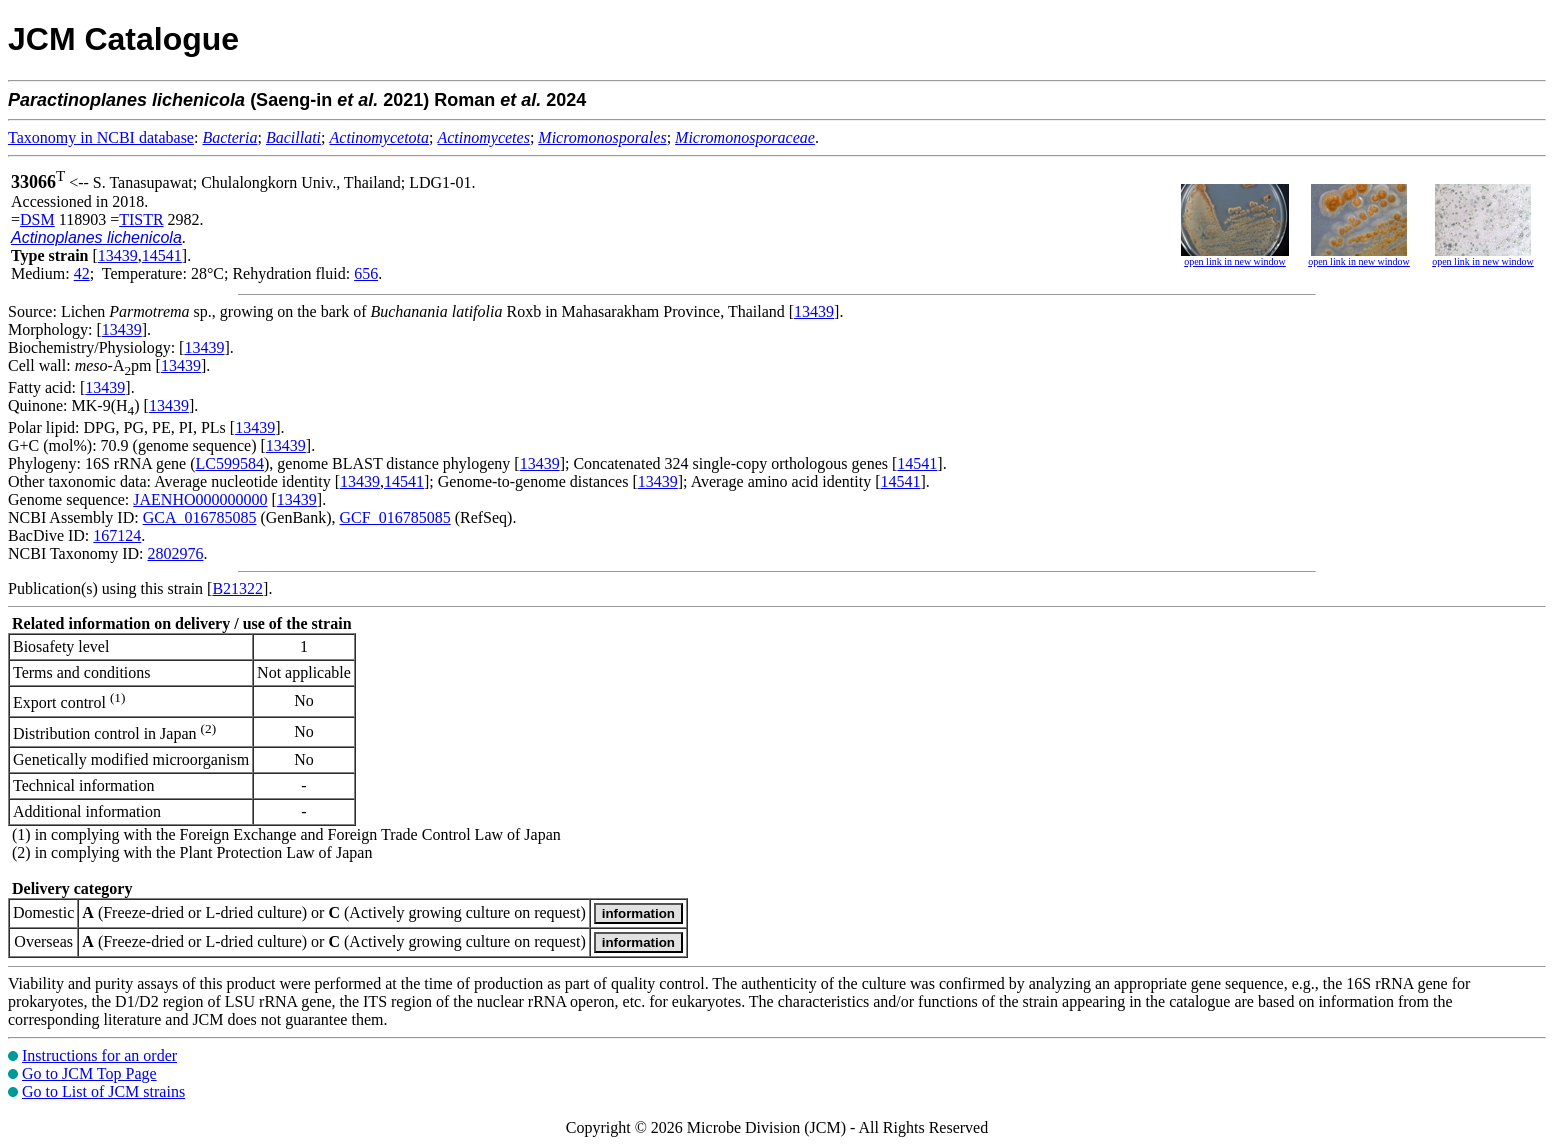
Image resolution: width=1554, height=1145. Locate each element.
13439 (118, 255)
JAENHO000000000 (200, 499)
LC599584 (230, 463)
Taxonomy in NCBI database (101, 137)
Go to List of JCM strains (103, 1091)
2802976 (175, 553)
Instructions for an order (99, 1055)
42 (82, 273)
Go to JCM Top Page (89, 1073)
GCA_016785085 (200, 517)
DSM (37, 219)
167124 (117, 535)
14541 (162, 255)
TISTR (141, 219)
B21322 (237, 588)
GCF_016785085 (395, 517)
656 (366, 273)
